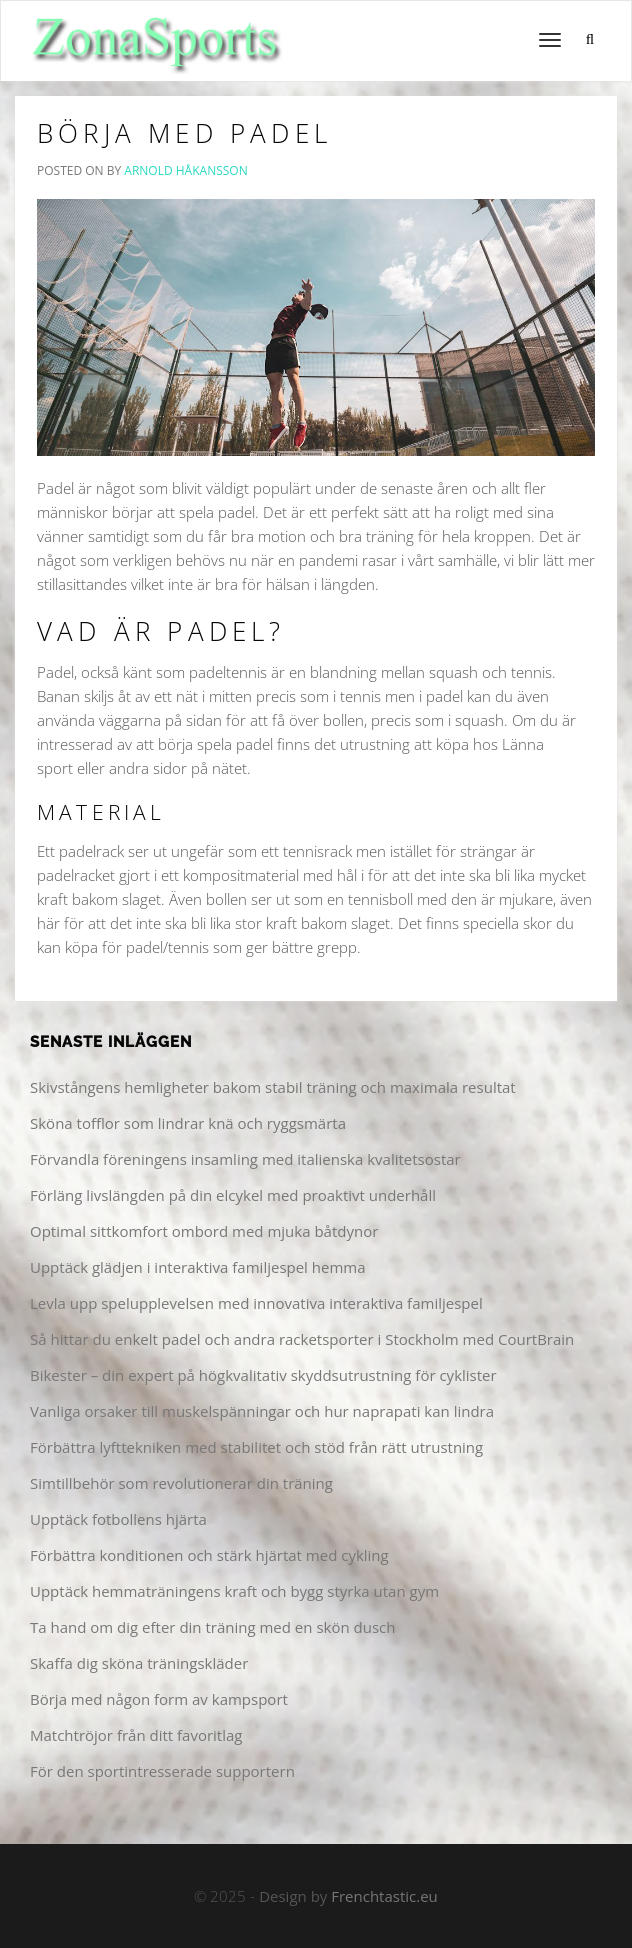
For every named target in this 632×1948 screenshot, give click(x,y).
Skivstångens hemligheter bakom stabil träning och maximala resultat (273, 1087)
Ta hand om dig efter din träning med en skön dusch (212, 1627)
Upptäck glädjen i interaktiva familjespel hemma (198, 1267)
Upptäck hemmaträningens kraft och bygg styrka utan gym (234, 1591)
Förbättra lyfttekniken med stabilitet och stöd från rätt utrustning (256, 1447)
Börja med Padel (184, 133)
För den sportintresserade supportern (162, 1771)
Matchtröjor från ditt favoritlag (136, 1735)
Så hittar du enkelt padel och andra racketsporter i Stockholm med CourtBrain (302, 1339)
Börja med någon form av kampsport (159, 1699)
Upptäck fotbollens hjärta (118, 1519)
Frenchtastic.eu (384, 1896)
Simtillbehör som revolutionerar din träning (181, 1483)
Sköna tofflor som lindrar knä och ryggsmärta (188, 1123)
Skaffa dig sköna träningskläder (139, 1663)
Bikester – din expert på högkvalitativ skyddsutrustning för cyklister (263, 1375)
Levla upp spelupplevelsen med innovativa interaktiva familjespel (256, 1303)
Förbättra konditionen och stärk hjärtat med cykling (209, 1555)
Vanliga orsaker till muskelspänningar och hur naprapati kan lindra (262, 1411)
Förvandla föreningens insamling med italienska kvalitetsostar (245, 1159)
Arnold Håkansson (185, 170)
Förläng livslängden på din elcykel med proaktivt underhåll (233, 1195)
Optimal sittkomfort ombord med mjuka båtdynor (204, 1231)
